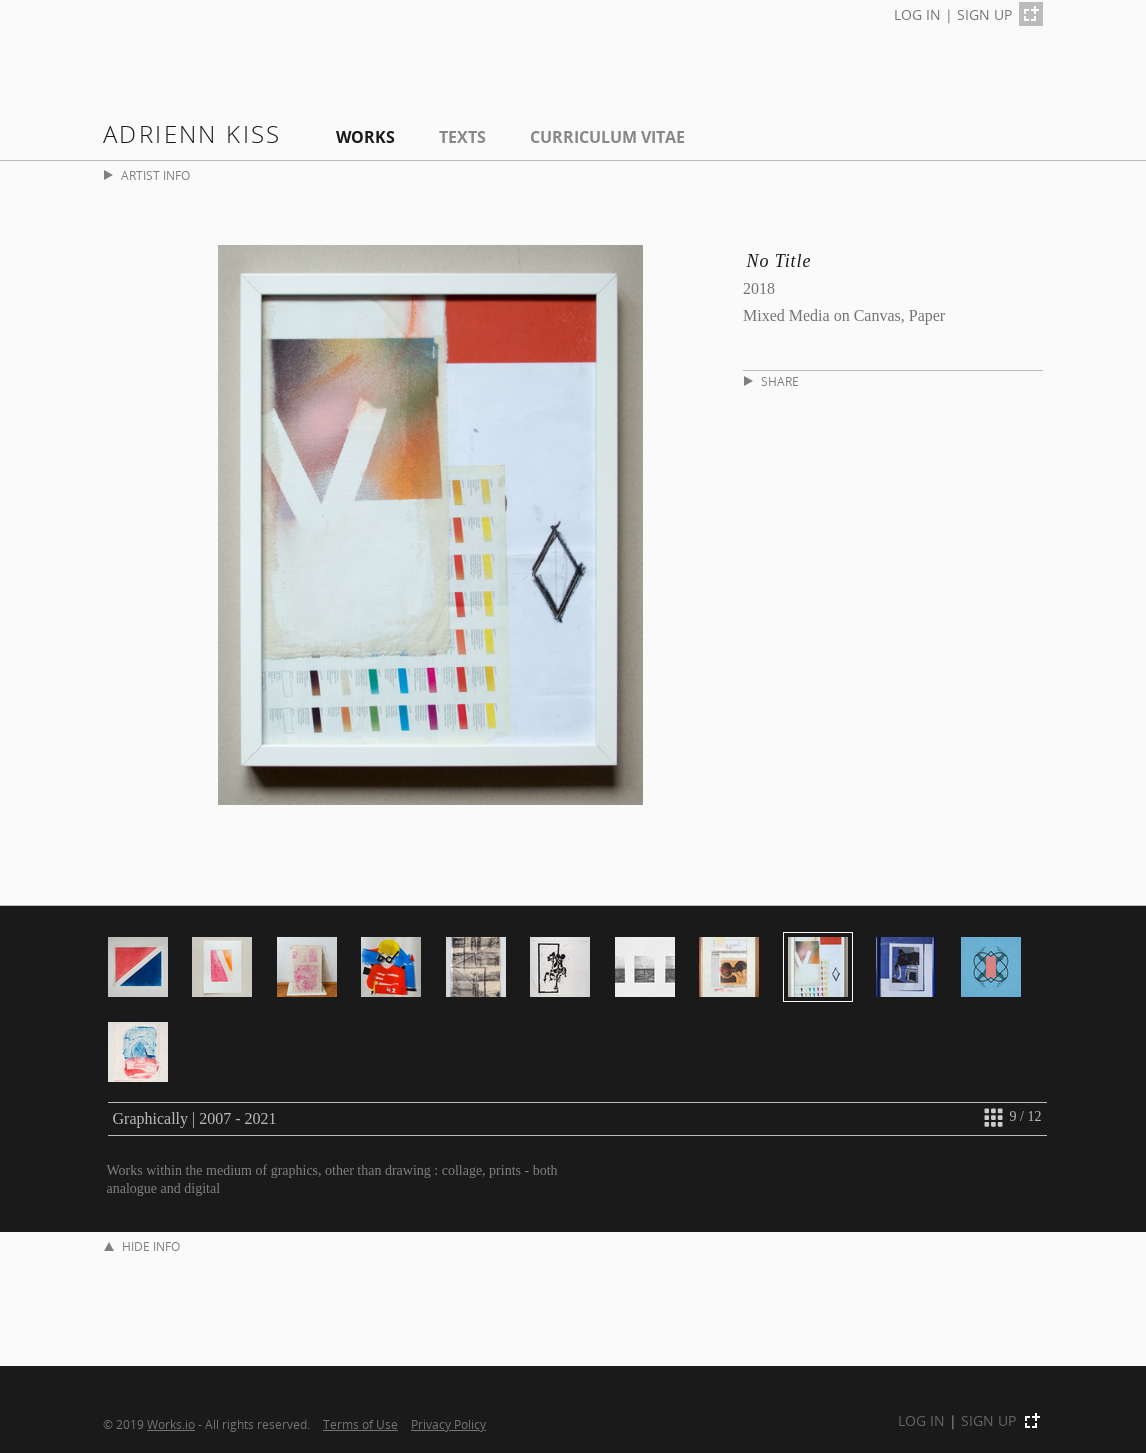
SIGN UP (984, 14)
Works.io (171, 1424)
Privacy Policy (448, 1424)
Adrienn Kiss (192, 133)
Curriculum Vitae (607, 137)
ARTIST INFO (147, 175)
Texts (462, 137)
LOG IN (917, 14)
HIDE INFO (142, 1246)
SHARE (771, 381)
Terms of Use (360, 1424)
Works (365, 137)
